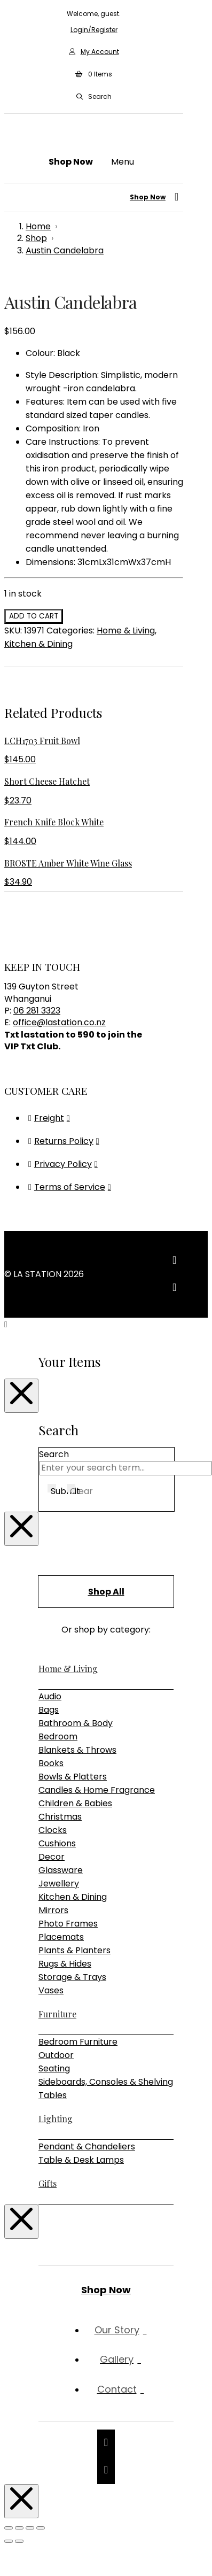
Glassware (60, 1870)
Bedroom (57, 1736)
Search (54, 1454)
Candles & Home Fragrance (96, 1790)
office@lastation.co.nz (59, 1022)
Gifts (47, 2183)
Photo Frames (68, 1923)
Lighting (55, 2118)
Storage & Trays (72, 1977)
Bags (48, 1710)
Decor (51, 1857)
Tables (52, 2095)
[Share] (30, 2527)
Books (51, 1763)
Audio (49, 1696)
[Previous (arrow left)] (8, 2541)
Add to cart (33, 616)
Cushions (57, 1843)
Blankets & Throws (77, 1750)
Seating (54, 2068)
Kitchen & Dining (38, 644)
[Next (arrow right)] (19, 2541)
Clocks (52, 1830)
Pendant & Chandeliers (86, 2146)
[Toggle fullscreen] (19, 2527)
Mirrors (53, 1910)
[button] (93, 74)
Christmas (60, 1817)
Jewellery (58, 1883)
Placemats (61, 1937)
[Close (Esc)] (40, 2527)
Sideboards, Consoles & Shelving (105, 2082)
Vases (51, 1990)
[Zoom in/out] (8, 2527)
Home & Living (126, 630)
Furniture (57, 2014)
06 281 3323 (36, 1010)
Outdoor (56, 2055)
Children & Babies (75, 1803)
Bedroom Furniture (77, 2042)
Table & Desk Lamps (81, 2160)
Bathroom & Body (75, 1723)
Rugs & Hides (64, 1964)
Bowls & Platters (72, 1776)
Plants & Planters (74, 1950)
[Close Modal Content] (21, 1396)
